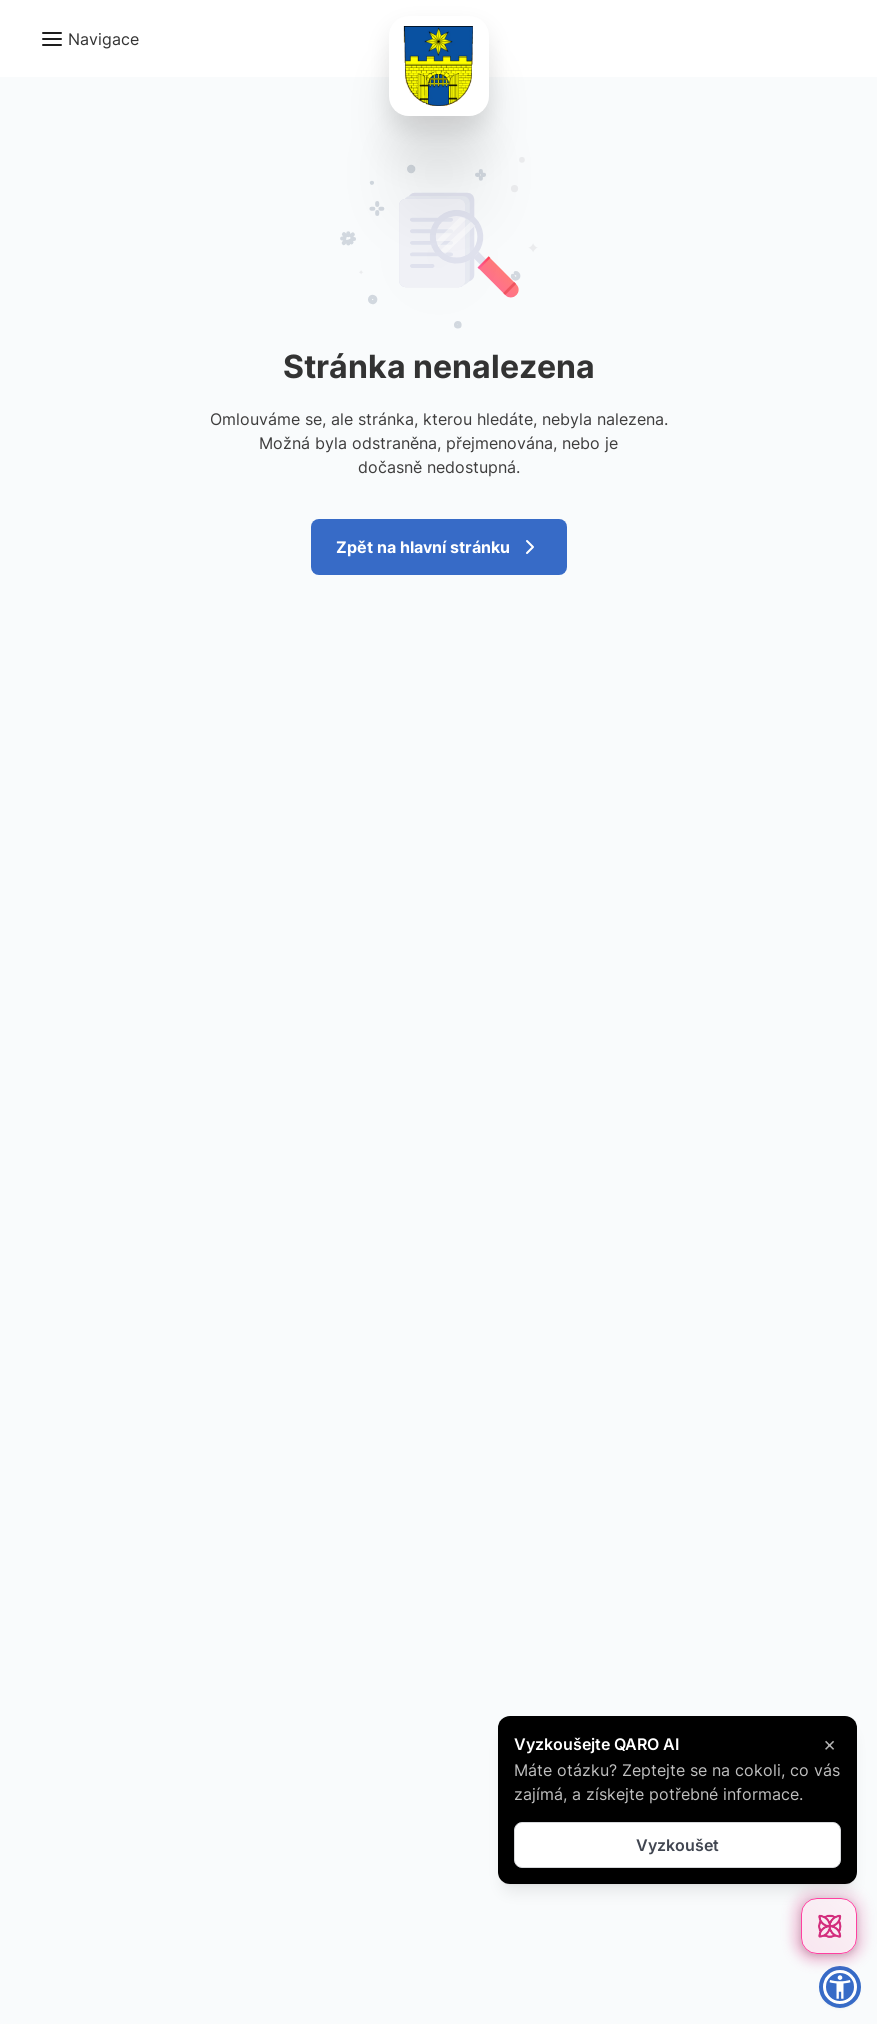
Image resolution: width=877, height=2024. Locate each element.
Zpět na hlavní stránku (439, 547)
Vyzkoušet (677, 1845)
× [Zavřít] (829, 1744)
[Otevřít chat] (829, 1926)
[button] (89, 39)
